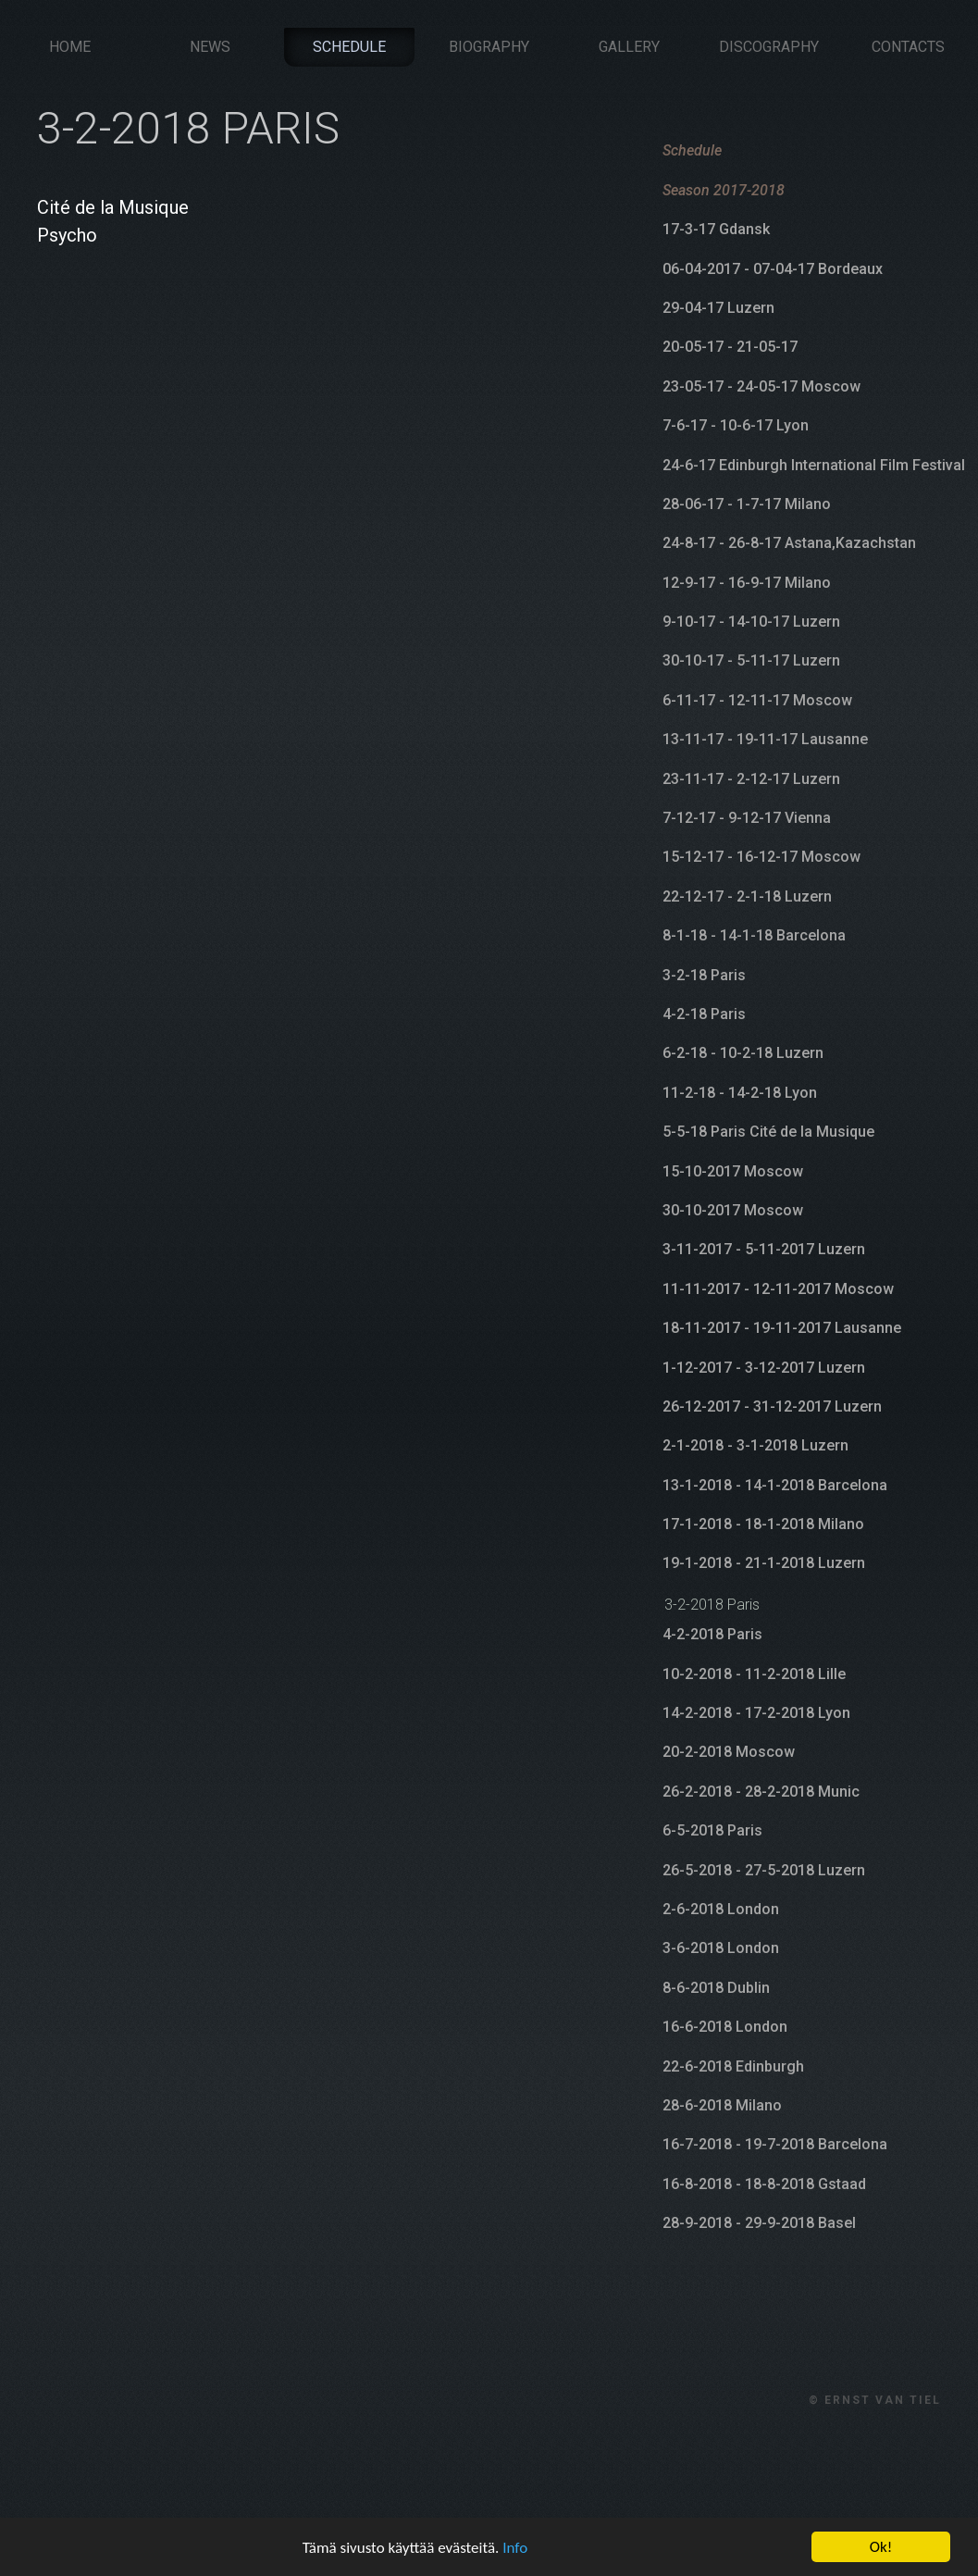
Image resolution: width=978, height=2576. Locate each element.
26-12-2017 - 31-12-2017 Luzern (772, 1406)
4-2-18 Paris (704, 1014)
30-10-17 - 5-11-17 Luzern (751, 660)
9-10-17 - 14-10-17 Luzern (751, 621)
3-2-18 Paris (704, 975)
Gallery (629, 47)
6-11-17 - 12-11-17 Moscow (757, 700)
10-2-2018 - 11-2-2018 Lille (754, 1674)
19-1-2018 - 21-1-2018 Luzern (763, 1563)
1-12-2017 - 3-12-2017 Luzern (763, 1367)
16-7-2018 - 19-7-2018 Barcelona (774, 2144)
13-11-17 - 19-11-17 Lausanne (765, 739)
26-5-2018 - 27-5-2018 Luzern (763, 1870)
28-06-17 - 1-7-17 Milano (746, 504)
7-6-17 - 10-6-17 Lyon (735, 425)
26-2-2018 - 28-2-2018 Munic (761, 1791)
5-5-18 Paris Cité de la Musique (768, 1131)
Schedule (349, 47)
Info (514, 2550)
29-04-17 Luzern (718, 308)
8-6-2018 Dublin (716, 1988)
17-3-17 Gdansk (716, 229)
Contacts (908, 47)
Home (70, 47)
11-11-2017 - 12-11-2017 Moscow (778, 1289)
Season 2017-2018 (723, 190)
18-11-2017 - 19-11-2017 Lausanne (781, 1328)
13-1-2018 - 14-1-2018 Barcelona (774, 1485)
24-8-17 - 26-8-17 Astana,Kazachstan (789, 543)
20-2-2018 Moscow (728, 1752)
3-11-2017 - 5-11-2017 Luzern (763, 1249)
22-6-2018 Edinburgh (733, 2066)
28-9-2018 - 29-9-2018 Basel (759, 2223)
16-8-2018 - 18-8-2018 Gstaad (764, 2184)
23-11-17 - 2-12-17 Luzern (751, 779)
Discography (769, 47)
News (210, 47)
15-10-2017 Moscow (732, 1171)
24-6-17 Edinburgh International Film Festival (813, 465)
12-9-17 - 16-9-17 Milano (746, 582)
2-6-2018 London (720, 1909)
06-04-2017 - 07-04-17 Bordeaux (772, 269)
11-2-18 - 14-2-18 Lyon (739, 1092)
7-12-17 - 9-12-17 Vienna (746, 818)
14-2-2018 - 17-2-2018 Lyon (756, 1713)
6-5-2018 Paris (712, 1830)
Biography (489, 47)
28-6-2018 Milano (722, 2105)
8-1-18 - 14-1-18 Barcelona (754, 935)
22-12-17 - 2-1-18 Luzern (747, 896)
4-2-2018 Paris (712, 1634)
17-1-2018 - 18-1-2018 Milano (763, 1524)
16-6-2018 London (724, 2026)
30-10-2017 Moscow (732, 1210)
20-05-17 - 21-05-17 (730, 346)
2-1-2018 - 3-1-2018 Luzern (755, 1445)
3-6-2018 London (720, 1948)
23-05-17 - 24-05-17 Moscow (761, 386)
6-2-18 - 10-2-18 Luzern (742, 1053)
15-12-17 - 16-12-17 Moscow (761, 856)
